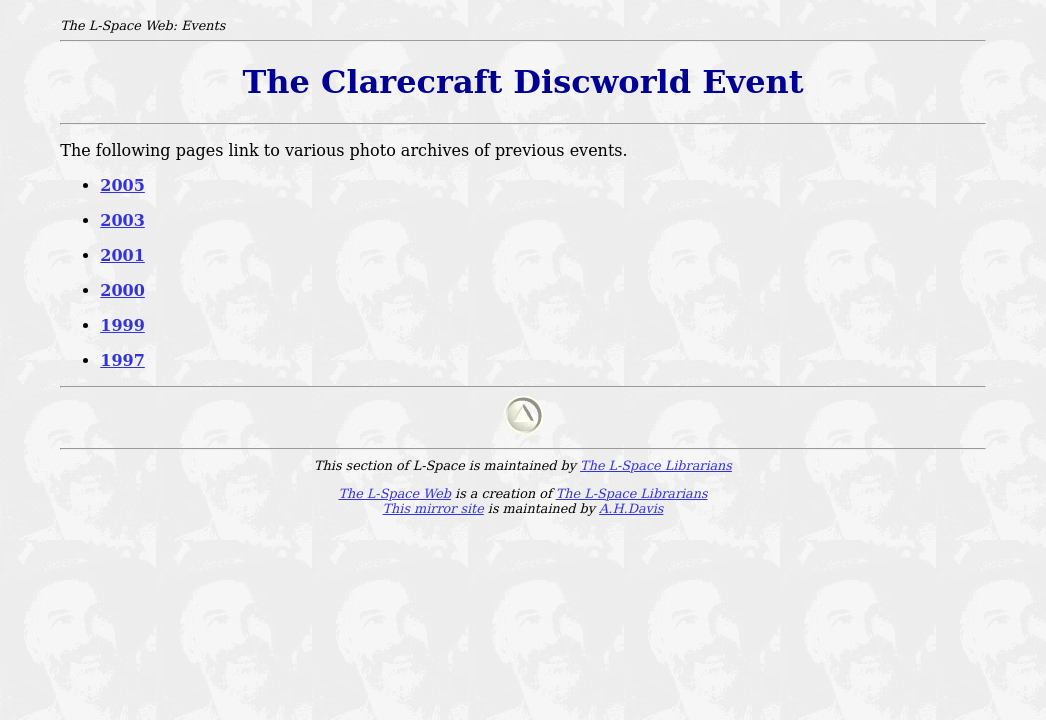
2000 (122, 290)
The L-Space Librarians (656, 465)
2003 (122, 220)
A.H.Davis (631, 508)
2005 (122, 185)
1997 (122, 360)
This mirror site (433, 508)
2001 (122, 255)
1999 (122, 325)
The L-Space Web (394, 493)
